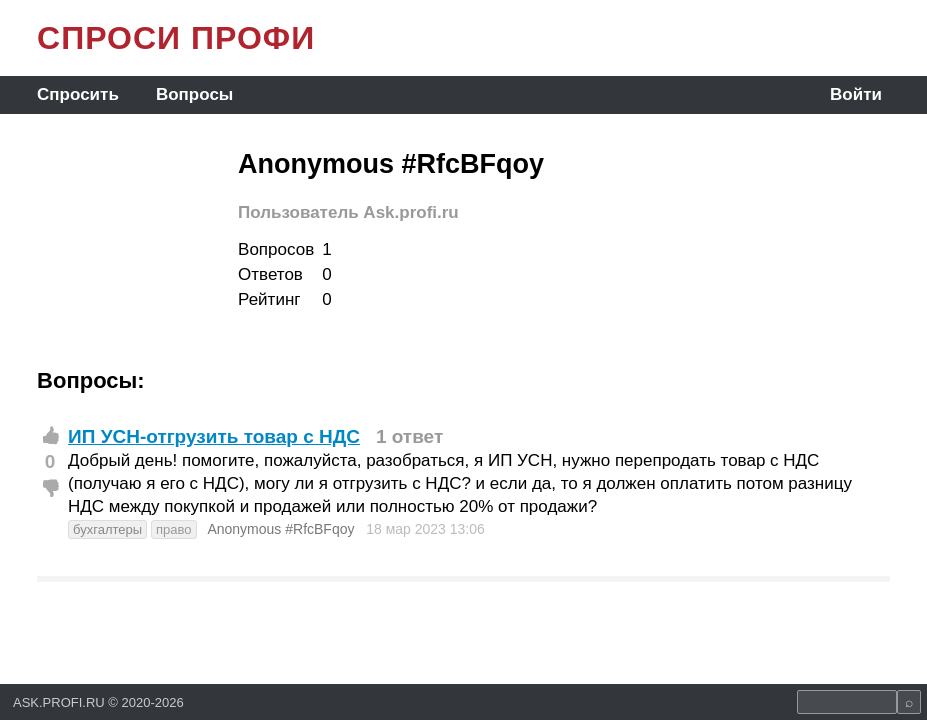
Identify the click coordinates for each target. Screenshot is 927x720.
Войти (856, 94)
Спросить (78, 94)
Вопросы (194, 94)
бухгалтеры (107, 529)
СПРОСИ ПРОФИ (176, 38)
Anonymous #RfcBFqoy (280, 529)
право (174, 529)
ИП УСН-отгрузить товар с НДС (214, 436)
